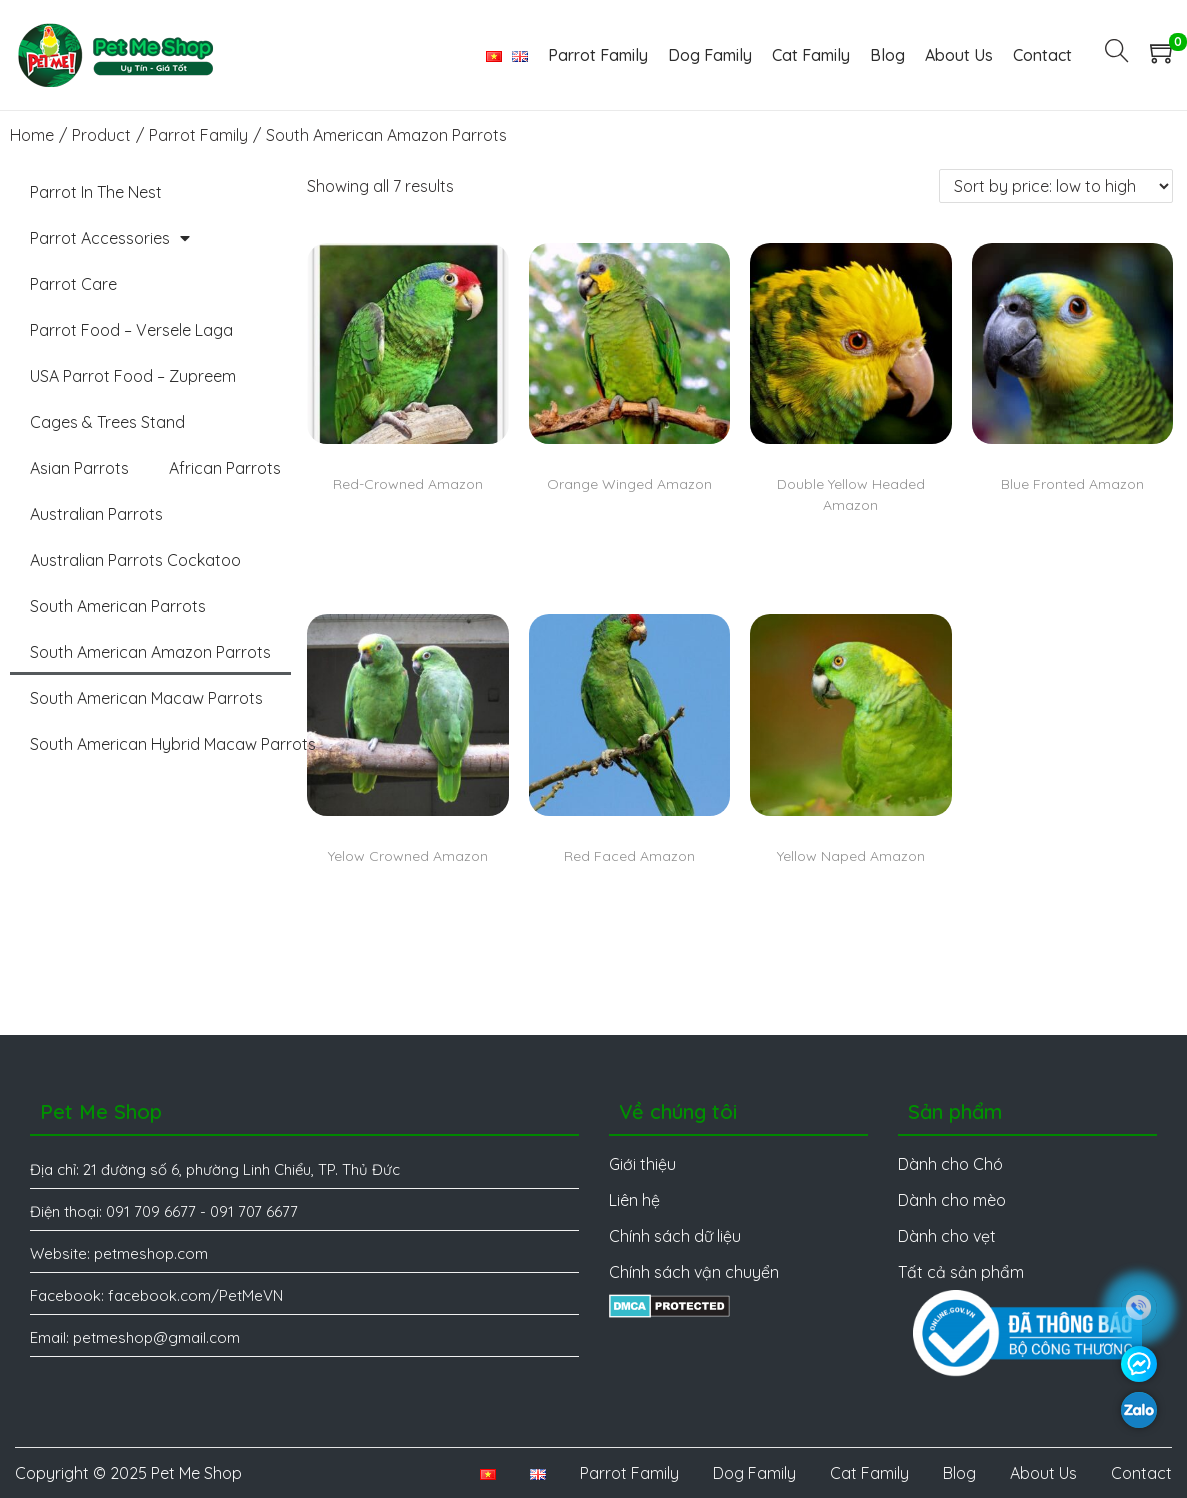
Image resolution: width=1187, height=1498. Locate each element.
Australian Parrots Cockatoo (135, 560)
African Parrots (225, 468)
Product (101, 135)
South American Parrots (118, 606)
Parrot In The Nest (96, 192)
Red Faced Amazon (629, 856)
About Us (1043, 1473)
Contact (1141, 1473)
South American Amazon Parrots (150, 652)
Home (32, 135)
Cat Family (869, 1473)
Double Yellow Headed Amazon (851, 494)
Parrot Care (73, 284)
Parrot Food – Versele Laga (131, 330)
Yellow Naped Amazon (851, 856)
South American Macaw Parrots (146, 698)
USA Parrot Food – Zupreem (133, 376)
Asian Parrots (79, 468)
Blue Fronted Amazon (1072, 484)
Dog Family (754, 1473)
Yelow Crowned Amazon (408, 856)
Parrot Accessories (110, 238)
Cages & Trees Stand (107, 422)
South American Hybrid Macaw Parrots (173, 744)
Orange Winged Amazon (629, 484)
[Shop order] (1056, 186)
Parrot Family (198, 135)
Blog (959, 1473)
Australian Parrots (96, 514)
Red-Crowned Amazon (408, 484)
